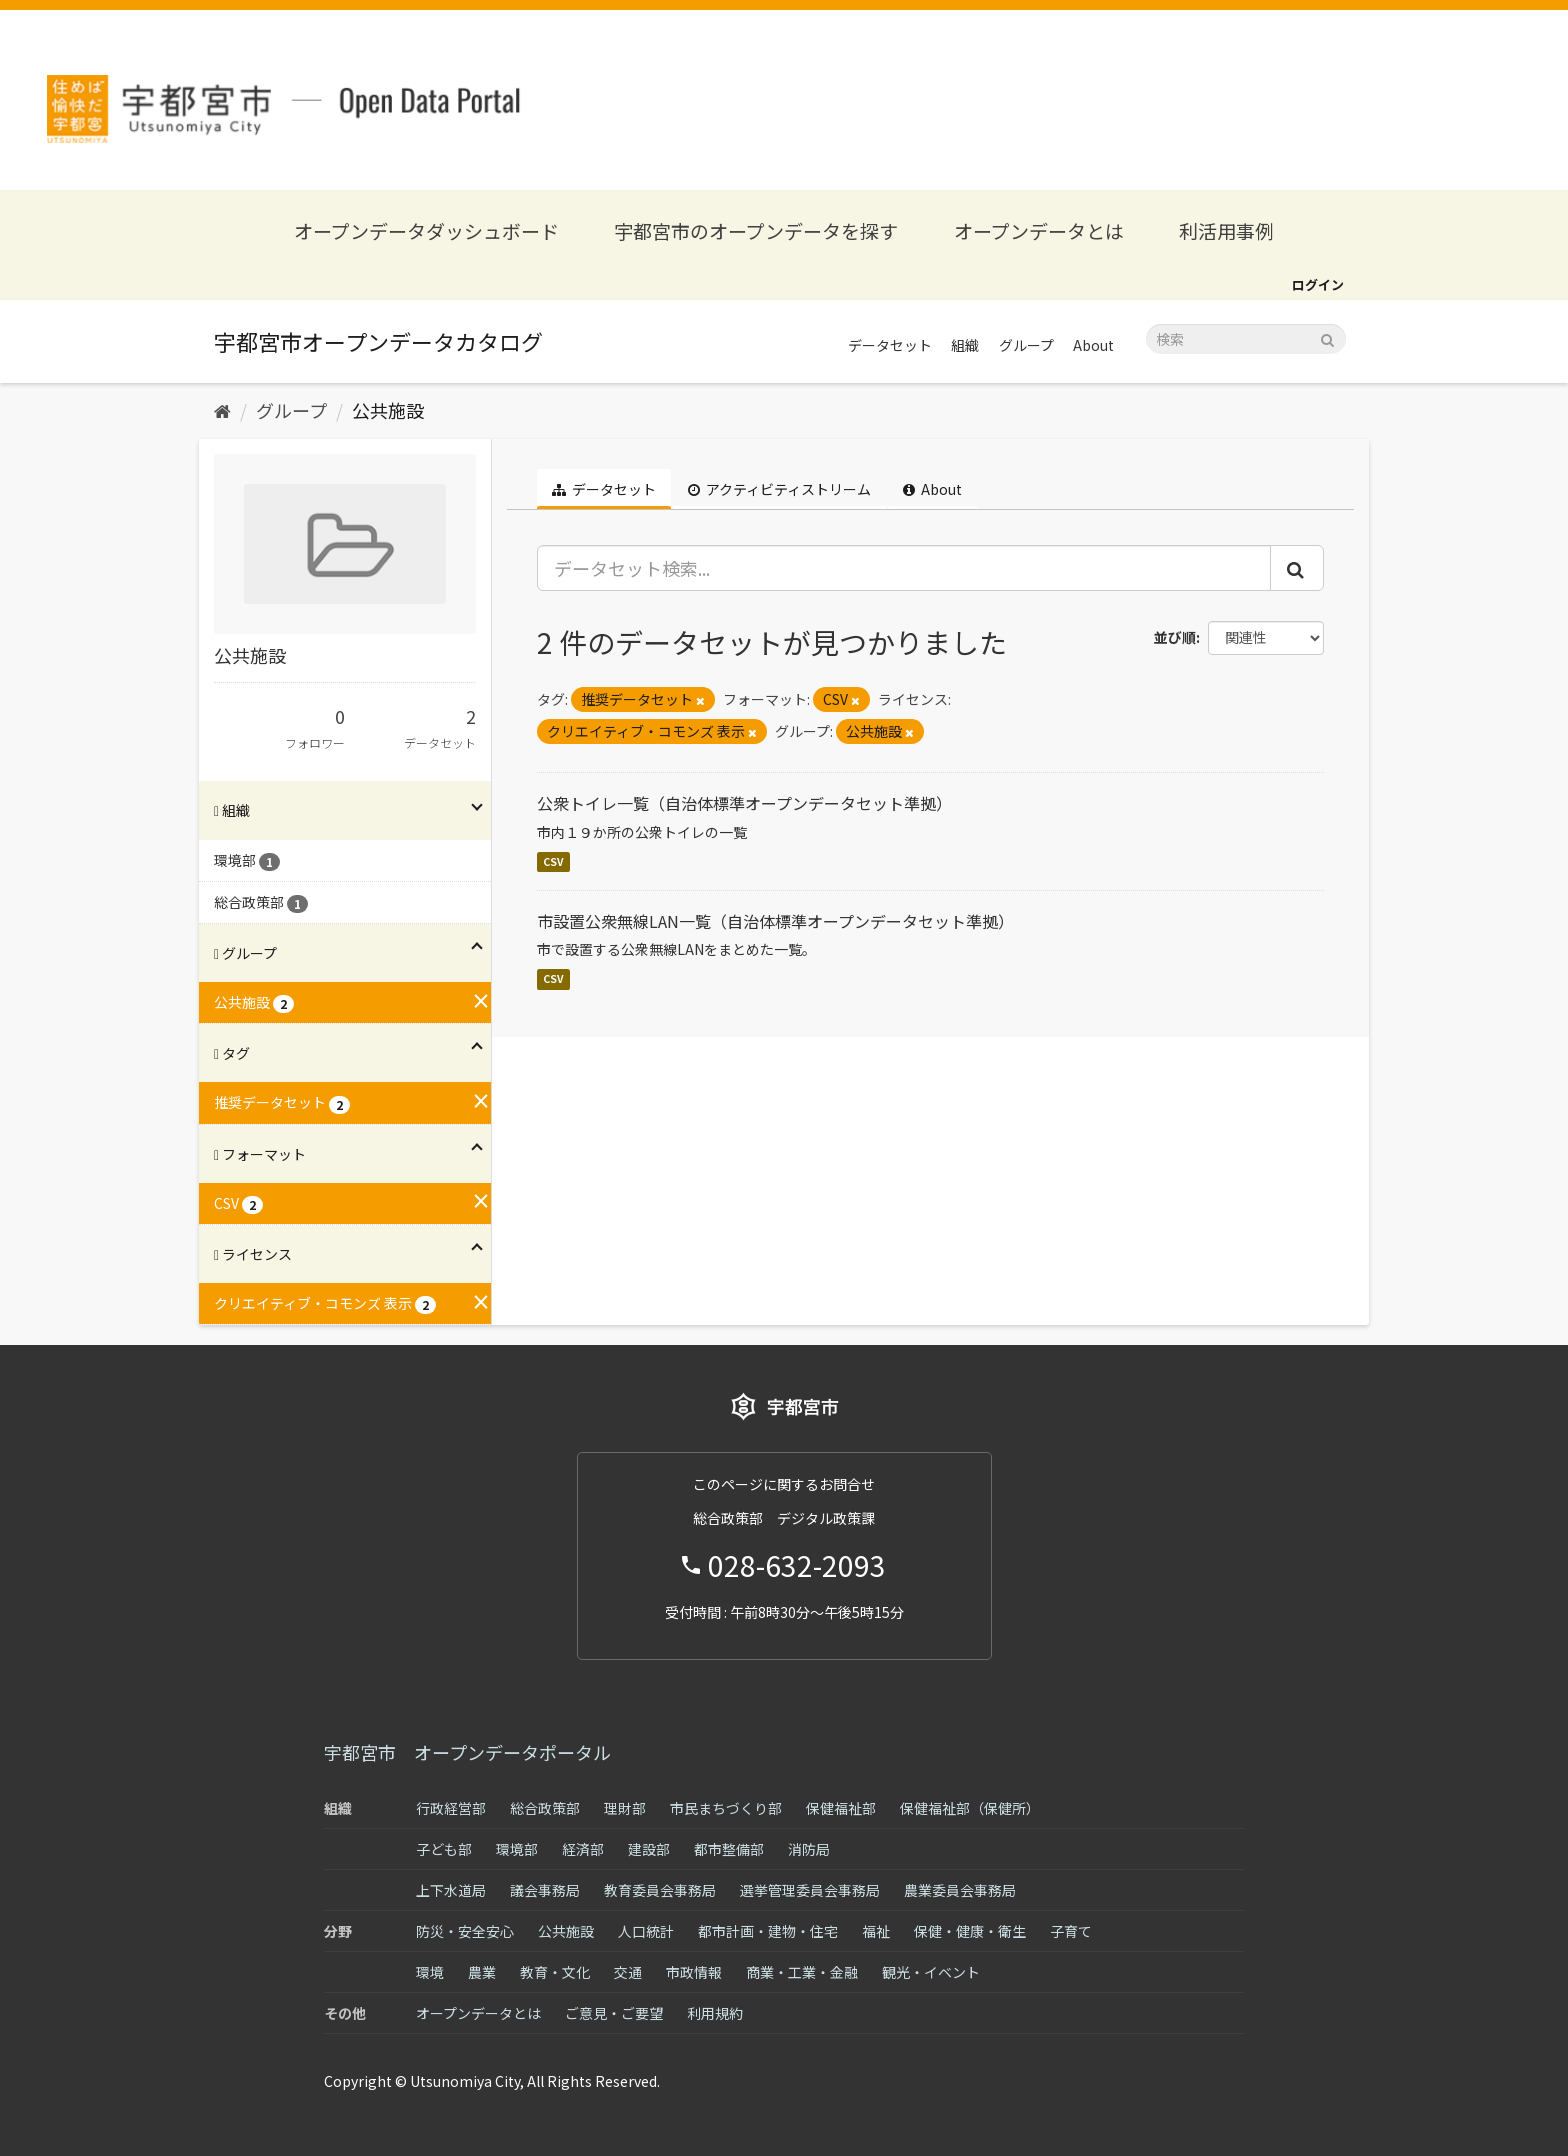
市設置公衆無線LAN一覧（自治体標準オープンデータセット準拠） (775, 921)
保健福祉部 (841, 1808)
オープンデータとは (1039, 230)
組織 (965, 345)
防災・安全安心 (465, 1931)
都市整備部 (729, 1849)
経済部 (583, 1849)
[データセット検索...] (904, 568)
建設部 (649, 1849)
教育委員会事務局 (660, 1890)
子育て (1071, 1931)
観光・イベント (931, 1972)
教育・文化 (555, 1972)
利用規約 (715, 2013)
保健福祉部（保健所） (970, 1808)
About (1093, 345)
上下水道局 (451, 1890)
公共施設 (388, 410)
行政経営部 (451, 1808)
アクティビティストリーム (779, 489)
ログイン (1318, 284)
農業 (482, 1972)
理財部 (625, 1808)
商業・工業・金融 (802, 1972)
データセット (890, 345)
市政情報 (694, 1972)
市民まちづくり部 (726, 1808)
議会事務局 (545, 1890)
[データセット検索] (1246, 339)
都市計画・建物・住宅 (768, 1931)
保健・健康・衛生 (970, 1931)
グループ (1026, 345)
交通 (628, 1972)
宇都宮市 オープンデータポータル (467, 1752)
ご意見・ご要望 (614, 2013)
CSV (553, 861)
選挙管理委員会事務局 (810, 1890)
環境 (430, 1972)
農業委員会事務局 (960, 1890)
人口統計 (646, 1931)
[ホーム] (222, 410)
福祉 (876, 1931)
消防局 (809, 1849)
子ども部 (444, 1849)
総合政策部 (545, 1808)
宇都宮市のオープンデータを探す (756, 230)
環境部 (517, 1849)
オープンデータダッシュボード (426, 230)
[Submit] (1327, 337)
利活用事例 (1226, 230)
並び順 (1175, 637)
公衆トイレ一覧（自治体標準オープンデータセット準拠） (744, 803)
